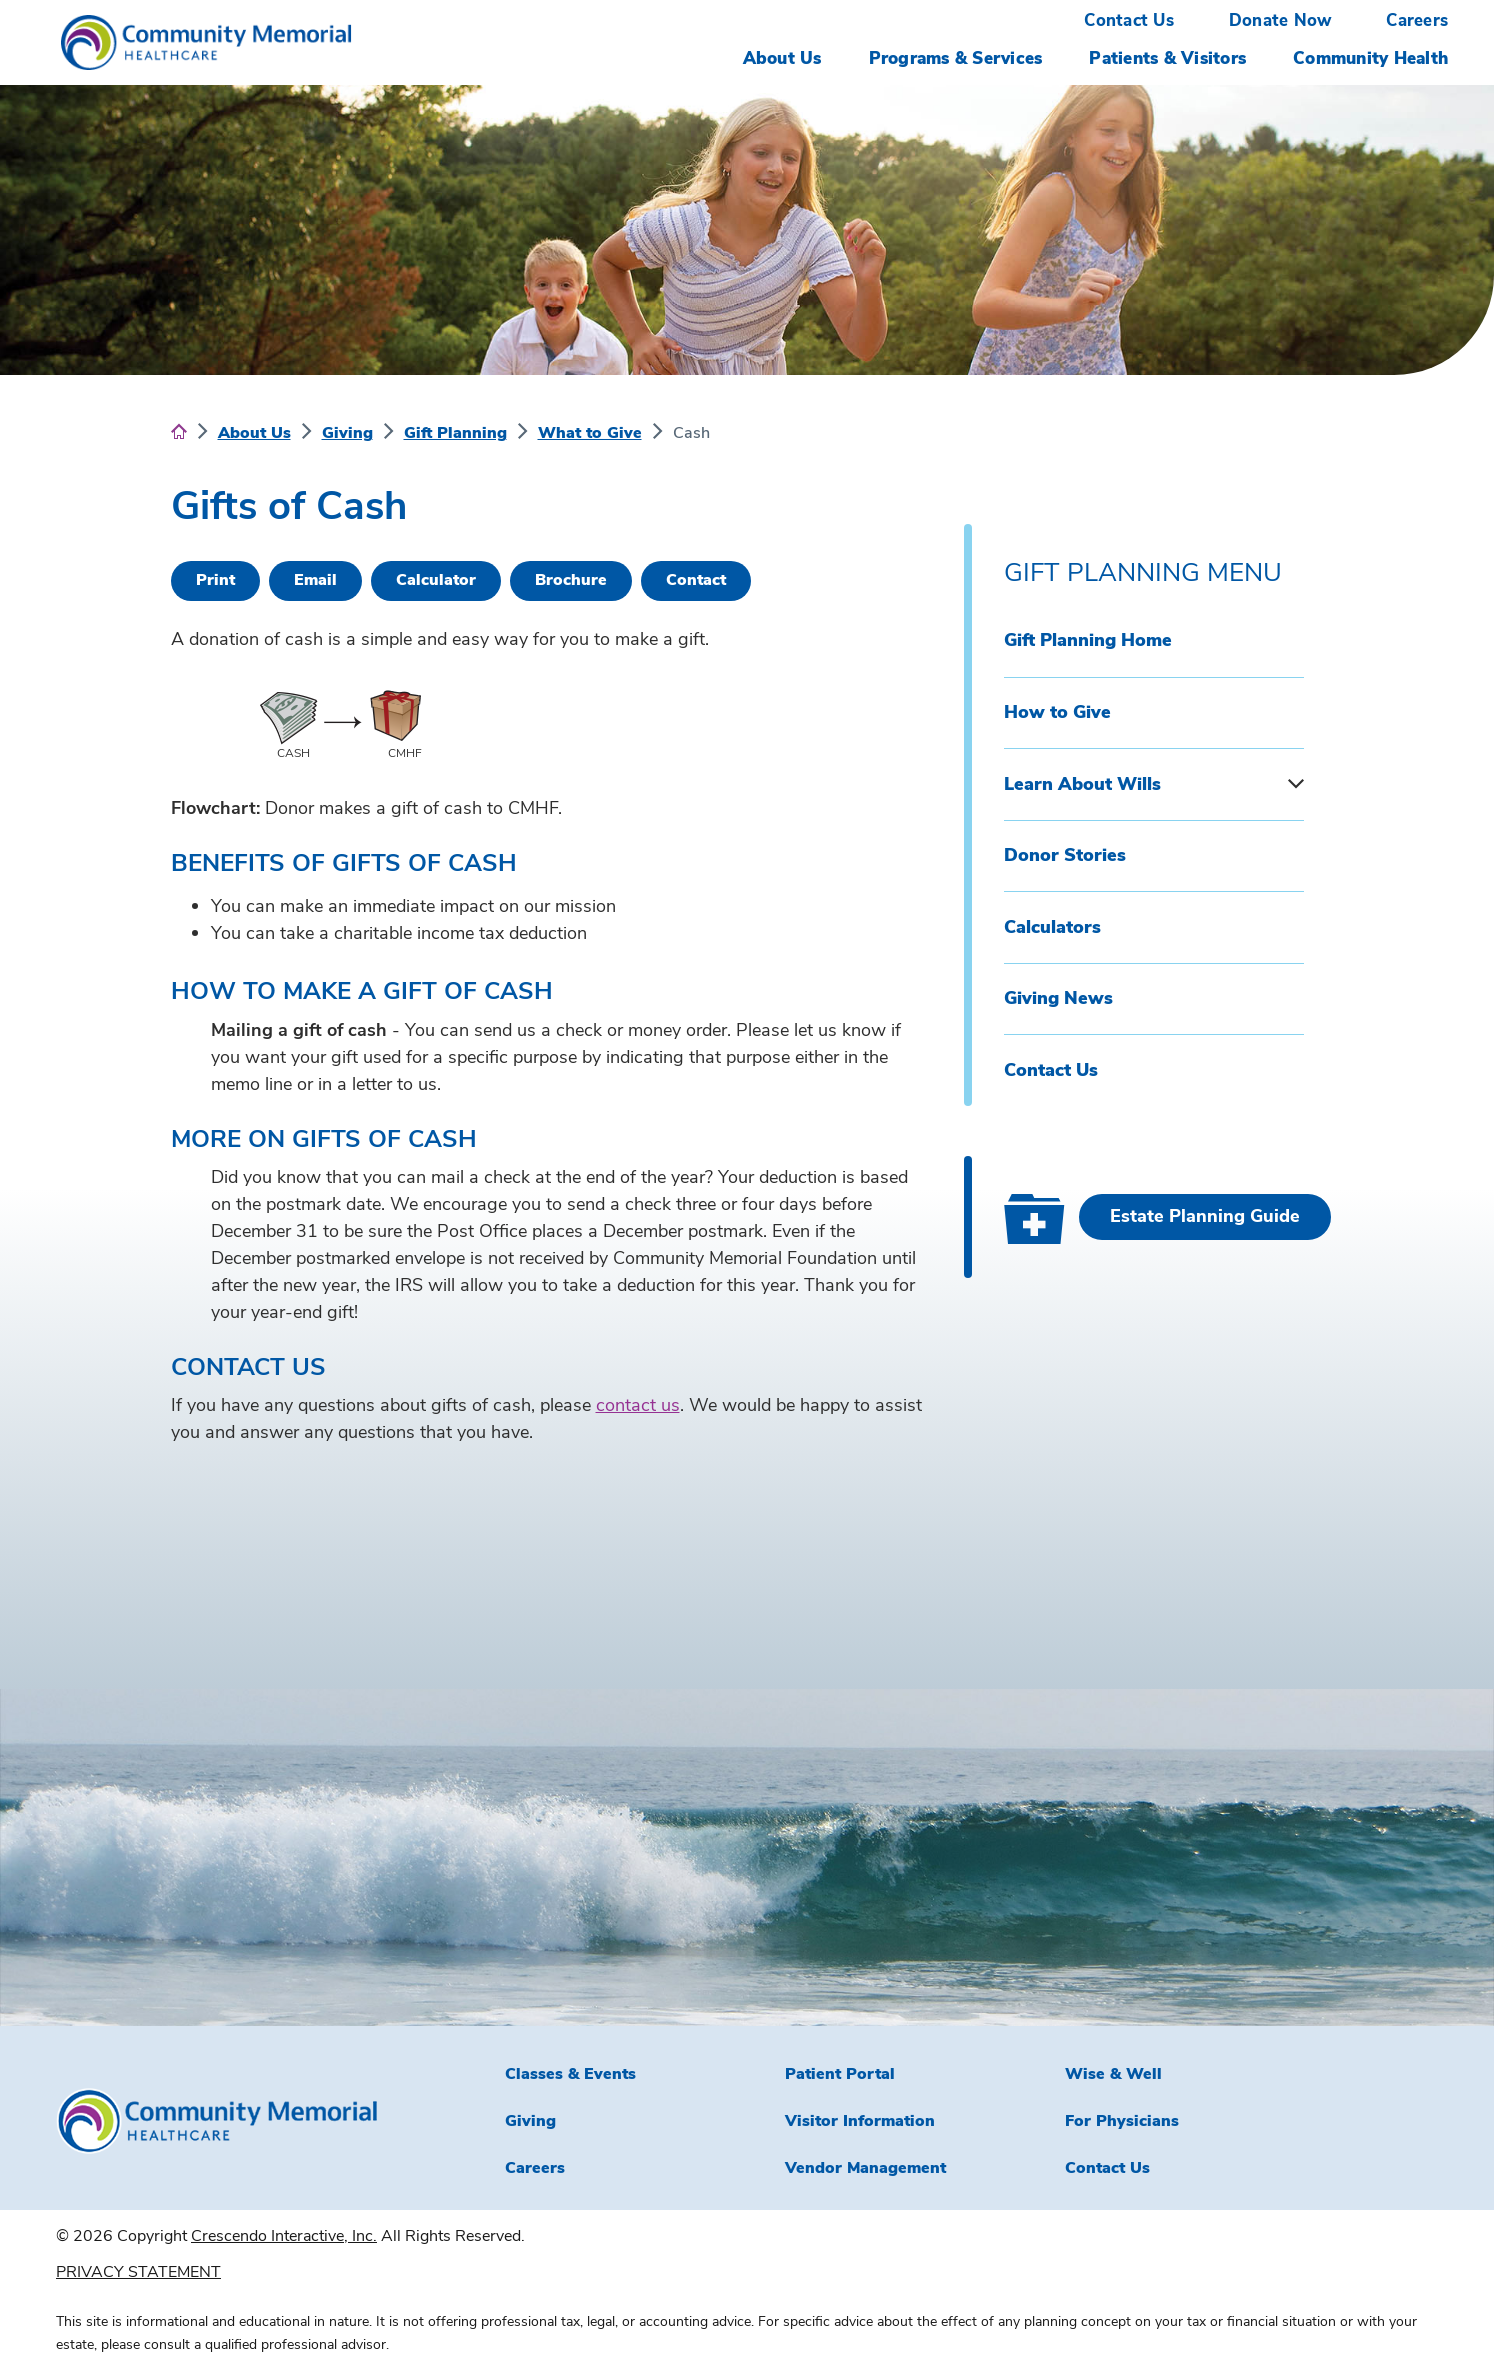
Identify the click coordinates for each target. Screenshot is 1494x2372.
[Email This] (315, 581)
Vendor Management (865, 2168)
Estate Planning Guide (1205, 1216)
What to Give (590, 433)
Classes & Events (570, 2074)
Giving (347, 433)
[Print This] (215, 581)
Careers (1417, 20)
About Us (782, 58)
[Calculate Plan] (436, 581)
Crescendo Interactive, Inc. (284, 2236)
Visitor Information (860, 2121)
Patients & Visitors (1167, 58)
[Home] (179, 433)
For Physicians (1122, 2121)
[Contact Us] (696, 581)
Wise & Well (1113, 2074)
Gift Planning (455, 433)
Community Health (1370, 58)
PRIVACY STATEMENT (138, 2272)
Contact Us (1129, 20)
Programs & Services (956, 58)
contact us (638, 1405)
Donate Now (1280, 20)
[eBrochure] (571, 581)
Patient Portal (840, 2074)
